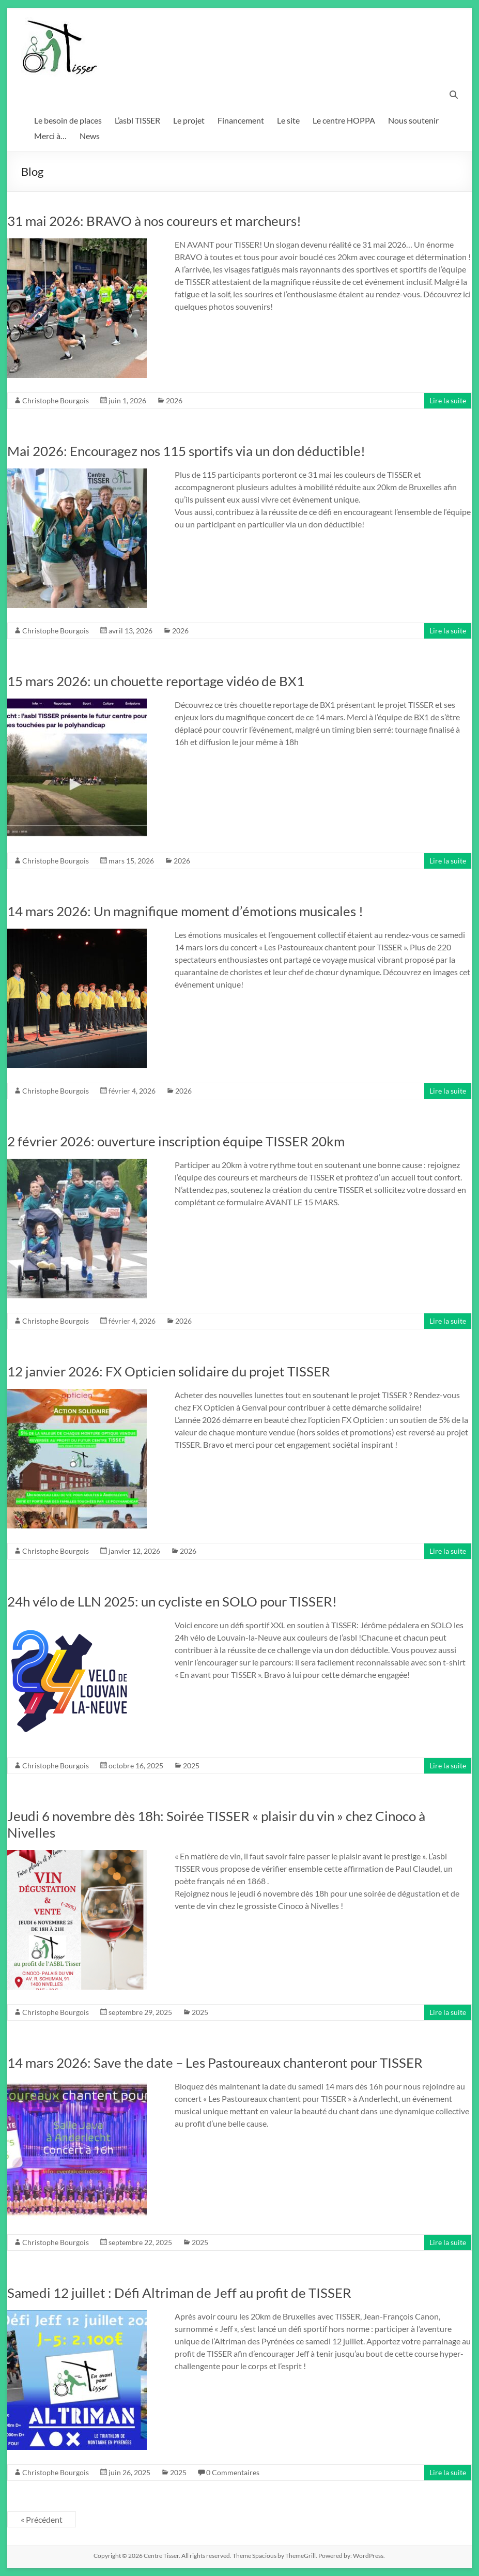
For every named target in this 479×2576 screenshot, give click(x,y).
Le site (288, 120)
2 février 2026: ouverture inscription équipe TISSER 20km (176, 1141)
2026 (174, 400)
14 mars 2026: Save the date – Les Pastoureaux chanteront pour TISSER (215, 2062)
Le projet (189, 120)
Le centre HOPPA (344, 120)
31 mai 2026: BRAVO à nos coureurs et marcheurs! (154, 221)
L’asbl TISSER (137, 120)
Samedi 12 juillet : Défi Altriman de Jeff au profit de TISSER (179, 2292)
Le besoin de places (68, 120)
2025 (191, 1765)
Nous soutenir (413, 120)
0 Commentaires (232, 2472)
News (90, 136)
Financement (241, 120)
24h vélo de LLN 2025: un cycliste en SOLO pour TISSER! (172, 1601)
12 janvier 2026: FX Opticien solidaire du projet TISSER (168, 1371)
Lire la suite (447, 400)
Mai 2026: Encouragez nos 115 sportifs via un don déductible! (186, 451)
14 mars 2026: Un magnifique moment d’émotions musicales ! (185, 911)
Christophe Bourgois (55, 400)
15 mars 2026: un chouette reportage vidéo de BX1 (155, 681)
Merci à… (50, 136)
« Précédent (42, 2519)
